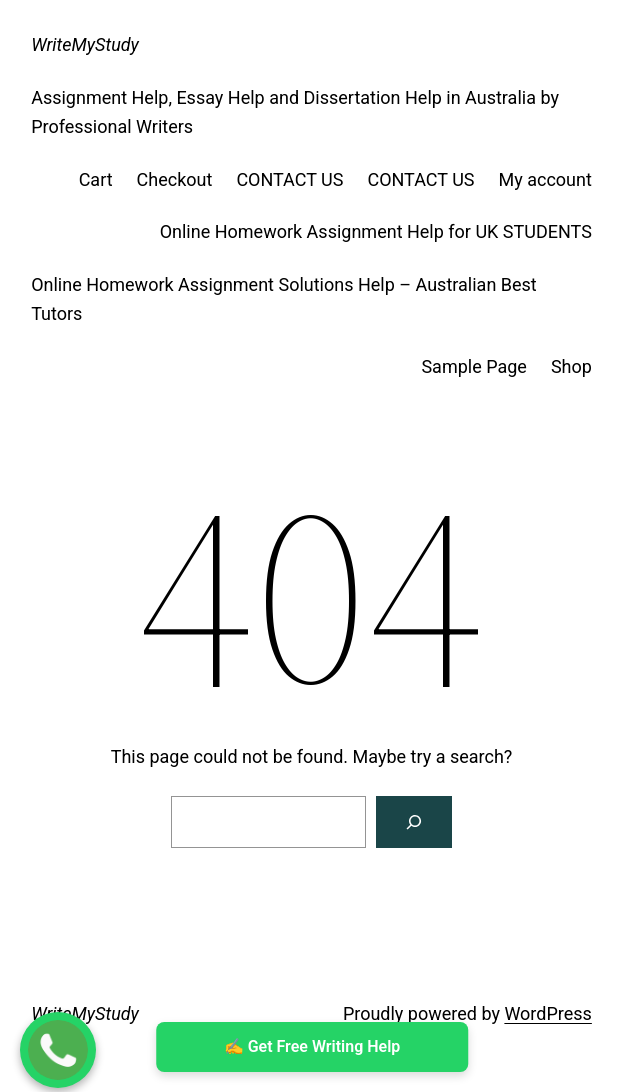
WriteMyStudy (85, 44)
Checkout (175, 179)
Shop (571, 366)
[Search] (414, 822)
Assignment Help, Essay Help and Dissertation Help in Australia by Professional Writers (295, 112)
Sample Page (473, 366)
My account (545, 179)
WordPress (547, 1013)
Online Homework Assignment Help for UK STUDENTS (376, 231)
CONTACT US (289, 179)
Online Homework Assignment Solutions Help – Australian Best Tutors (284, 299)
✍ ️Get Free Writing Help (311, 1046)
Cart (96, 179)
